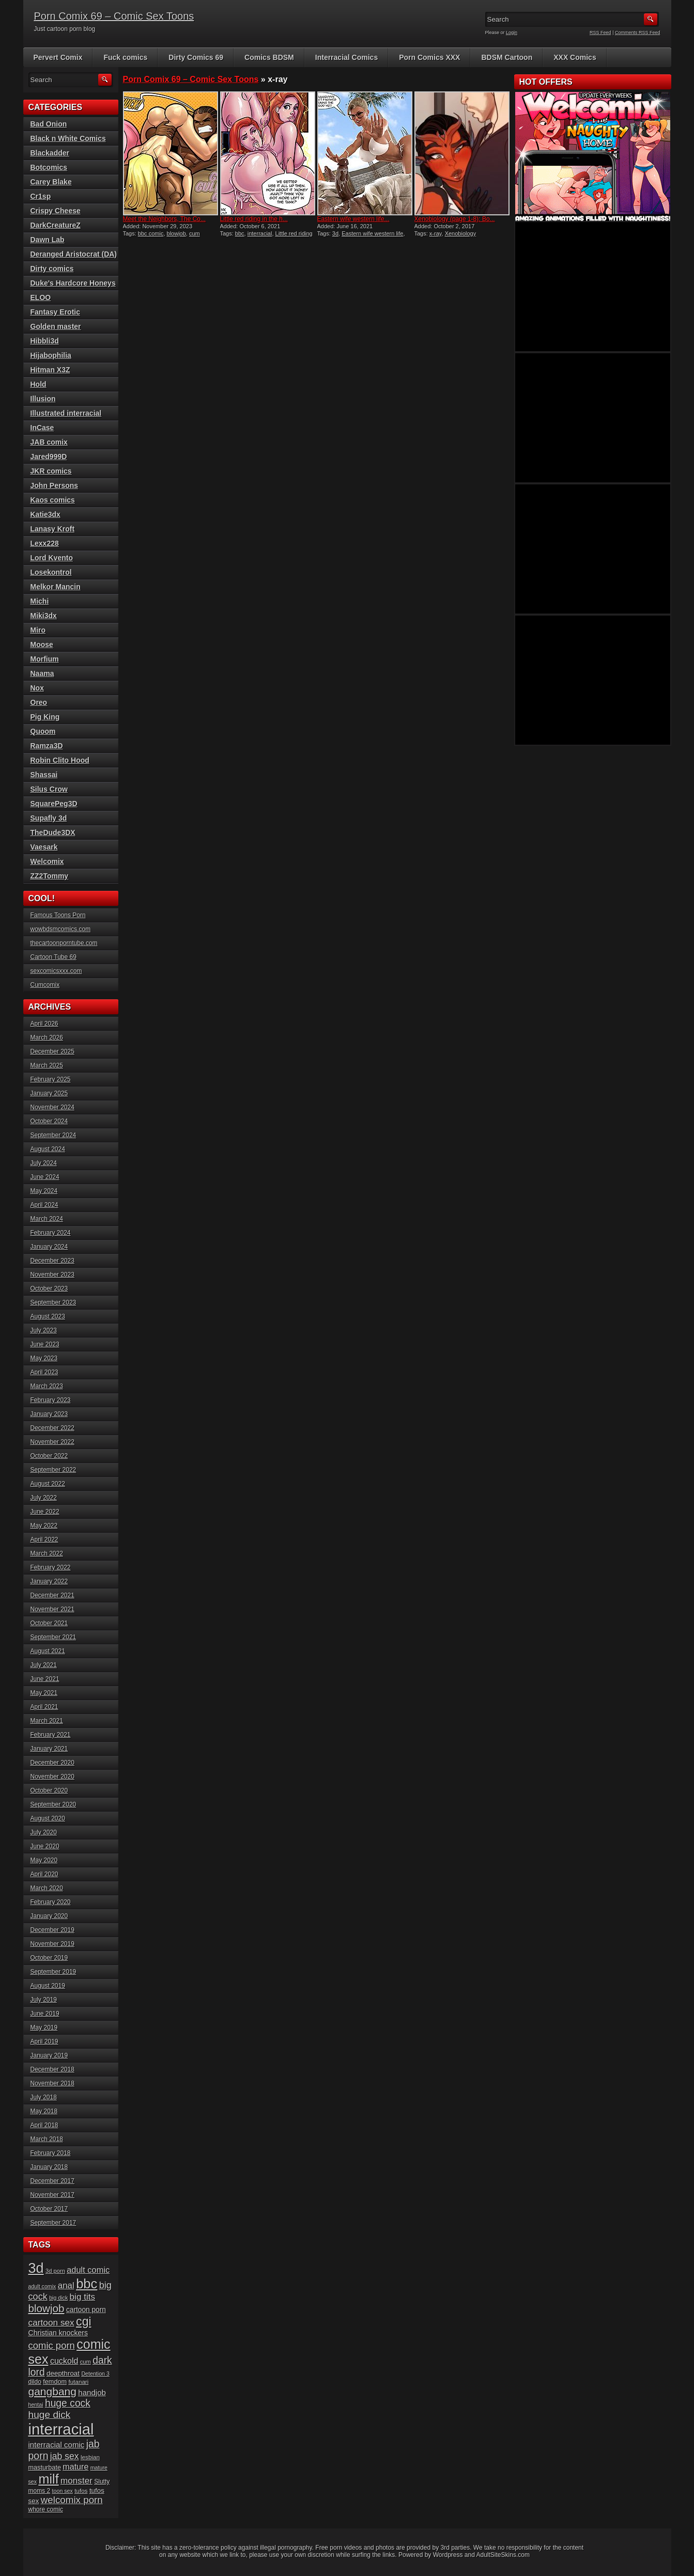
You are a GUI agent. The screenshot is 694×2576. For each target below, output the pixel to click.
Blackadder (49, 153)
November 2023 (52, 1274)
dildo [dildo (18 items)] (34, 2381)
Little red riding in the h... (254, 219)
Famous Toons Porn (58, 915)
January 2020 (49, 1916)
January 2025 (49, 1093)
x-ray (435, 233)
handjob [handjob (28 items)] (92, 2392)
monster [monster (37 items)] (76, 2481)
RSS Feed (600, 32)
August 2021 (47, 1651)
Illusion (43, 399)
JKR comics (51, 471)
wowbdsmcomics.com (60, 929)
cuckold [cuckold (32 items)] (64, 2360)
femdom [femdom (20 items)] (55, 2381)
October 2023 (49, 1288)
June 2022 (44, 1511)
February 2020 (50, 1902)
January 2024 (49, 1246)
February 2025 (50, 1079)
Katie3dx (45, 514)
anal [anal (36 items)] (66, 2285)
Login (511, 32)
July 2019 (43, 1999)
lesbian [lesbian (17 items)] (90, 2457)
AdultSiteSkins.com (503, 2554)
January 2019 (49, 2055)
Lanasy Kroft (52, 529)
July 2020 (43, 1832)
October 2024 (49, 1121)
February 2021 (50, 1734)
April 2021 (44, 1706)
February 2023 (50, 1400)
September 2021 (53, 1637)
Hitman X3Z (50, 370)
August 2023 (47, 1316)
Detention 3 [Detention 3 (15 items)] (95, 2373)
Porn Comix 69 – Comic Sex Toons (114, 16)
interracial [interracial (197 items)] (61, 2429)
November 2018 (52, 2083)
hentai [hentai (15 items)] (35, 2404)
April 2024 (44, 1204)
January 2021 (49, 1748)
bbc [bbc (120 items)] (86, 2283)
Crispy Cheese (55, 211)
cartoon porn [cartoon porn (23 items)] (86, 2310)
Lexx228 (44, 543)
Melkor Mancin (55, 587)
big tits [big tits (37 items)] (82, 2297)
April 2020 (44, 1874)
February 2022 (50, 1567)
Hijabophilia (50, 355)
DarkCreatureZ (55, 225)
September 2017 (53, 2222)
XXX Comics (574, 57)
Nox (37, 688)
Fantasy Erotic (55, 312)
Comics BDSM (269, 57)
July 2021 (43, 1665)
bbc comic (151, 233)
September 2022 (53, 1469)
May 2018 (44, 2111)
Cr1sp (40, 196)
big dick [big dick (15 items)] (58, 2298)
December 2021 (52, 1595)
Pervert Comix (58, 57)
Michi (39, 601)
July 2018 (43, 2097)
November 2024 (52, 1107)
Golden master (55, 326)
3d (335, 233)
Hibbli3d (44, 341)
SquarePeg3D (54, 803)
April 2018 (44, 2125)
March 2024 (46, 1218)
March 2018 (46, 2139)
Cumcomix (45, 984)
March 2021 (46, 1720)
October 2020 (49, 1790)
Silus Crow (49, 789)
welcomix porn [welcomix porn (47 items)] (72, 2499)
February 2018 (50, 2153)
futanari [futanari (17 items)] (78, 2381)
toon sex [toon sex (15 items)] (62, 2491)
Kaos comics (52, 500)
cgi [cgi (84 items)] (83, 2321)
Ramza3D (46, 746)
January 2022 (49, 1581)
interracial (260, 233)
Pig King (45, 717)
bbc (239, 233)
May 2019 (44, 2027)
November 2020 (52, 1776)
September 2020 (53, 1804)
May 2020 (44, 1860)
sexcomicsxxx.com (56, 971)
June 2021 (44, 1679)
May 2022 (44, 1525)
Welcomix (47, 861)
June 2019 (44, 2013)
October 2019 (49, 1957)
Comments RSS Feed (637, 32)
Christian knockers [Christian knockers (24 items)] (58, 2333)
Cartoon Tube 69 (53, 957)
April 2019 (44, 2041)
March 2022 (46, 1553)
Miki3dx (43, 615)
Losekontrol (51, 572)
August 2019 (47, 1985)
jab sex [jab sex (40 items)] (64, 2456)
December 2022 (52, 1428)
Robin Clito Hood (59, 760)
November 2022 (52, 1442)
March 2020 (46, 1888)
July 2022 (43, 1497)
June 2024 (44, 1177)
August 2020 (47, 1818)
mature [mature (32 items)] (75, 2466)
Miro (38, 630)
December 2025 (52, 1051)
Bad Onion (48, 124)
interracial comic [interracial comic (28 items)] (56, 2444)
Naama (42, 673)
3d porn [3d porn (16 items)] (55, 2271)
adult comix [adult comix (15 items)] (42, 2286)
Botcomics (49, 167)
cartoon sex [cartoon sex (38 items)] (51, 2322)
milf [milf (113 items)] (48, 2479)
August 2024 (47, 1149)
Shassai (44, 775)
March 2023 (46, 1386)
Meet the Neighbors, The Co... (164, 219)
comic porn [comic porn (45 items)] (51, 2345)
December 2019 (52, 1930)
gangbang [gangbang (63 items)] (52, 2391)
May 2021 (44, 1693)
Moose (41, 644)
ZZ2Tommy (49, 876)
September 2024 (53, 1135)
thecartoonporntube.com (64, 943)
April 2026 (44, 1023)
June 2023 (44, 1344)
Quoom (43, 731)
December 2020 (52, 1762)
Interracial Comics (346, 57)
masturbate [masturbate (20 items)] (44, 2467)
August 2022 (47, 1483)
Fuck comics (125, 57)
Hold (38, 384)
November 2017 (52, 2194)
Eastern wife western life (372, 233)
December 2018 (52, 2069)
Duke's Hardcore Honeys (73, 283)
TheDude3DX (52, 832)
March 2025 (46, 1065)
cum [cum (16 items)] (85, 2362)
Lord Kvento (51, 558)
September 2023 (53, 1302)
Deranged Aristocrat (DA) (73, 254)
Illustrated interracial (66, 413)
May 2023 (44, 1358)
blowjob (176, 233)
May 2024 (44, 1191)
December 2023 (52, 1260)
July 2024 (43, 1163)
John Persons (54, 485)
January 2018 (49, 2167)
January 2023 (49, 1414)
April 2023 (44, 1372)
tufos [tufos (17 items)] (80, 2490)
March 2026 (46, 1037)
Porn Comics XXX (429, 57)
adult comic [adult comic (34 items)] (88, 2269)
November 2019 (52, 1943)
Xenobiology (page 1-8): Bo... (454, 219)
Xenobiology (460, 233)
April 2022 (44, 1539)
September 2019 (53, 1971)
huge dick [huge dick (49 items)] (49, 2414)
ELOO (40, 297)
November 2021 (52, 1609)
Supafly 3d (48, 818)
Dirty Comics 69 (195, 57)
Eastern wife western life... (353, 219)
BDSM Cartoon (506, 57)
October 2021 (49, 1623)
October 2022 (49, 1455)
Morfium (44, 659)
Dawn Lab (47, 239)
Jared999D (48, 456)
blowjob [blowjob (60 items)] (46, 2308)
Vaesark (44, 847)
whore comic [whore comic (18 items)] (45, 2509)
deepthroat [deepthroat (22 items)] (63, 2373)
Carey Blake (51, 182)
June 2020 (44, 1846)
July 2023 (43, 1330)
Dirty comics (52, 268)
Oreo (39, 702)
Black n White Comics (68, 138)
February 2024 (50, 1232)
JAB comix (49, 442)
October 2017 (49, 2208)
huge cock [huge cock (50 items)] (67, 2403)
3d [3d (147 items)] (36, 2268)
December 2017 (52, 2181)
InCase (42, 427)
